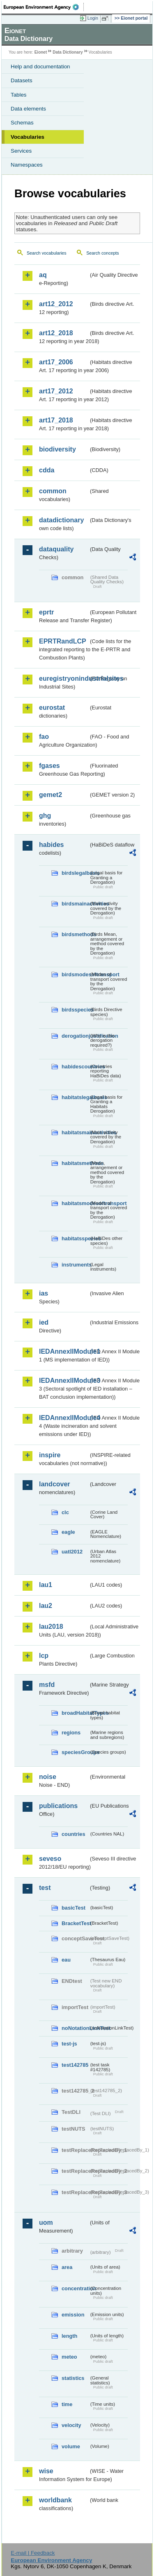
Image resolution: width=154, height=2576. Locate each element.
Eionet (40, 52)
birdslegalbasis (75, 873)
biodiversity (57, 449)
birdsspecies (75, 1010)
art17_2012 (56, 391)
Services (21, 151)
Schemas (22, 123)
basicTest (73, 1908)
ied (43, 1322)
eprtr (46, 612)
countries (73, 1834)
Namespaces (27, 165)
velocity (71, 2425)
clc (65, 1512)
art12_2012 (56, 303)
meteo (69, 2357)
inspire (49, 1455)
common (53, 491)
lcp (43, 1655)
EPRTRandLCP (62, 641)
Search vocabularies (47, 253)
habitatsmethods (75, 1163)
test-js (69, 2044)
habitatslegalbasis (75, 1097)
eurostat (52, 707)
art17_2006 (56, 362)
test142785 (75, 2065)
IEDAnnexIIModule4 (64, 1417)
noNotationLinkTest (75, 2028)
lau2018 (51, 1626)
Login (92, 18)
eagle (68, 1532)
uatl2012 (72, 1552)
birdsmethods (75, 934)
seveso (50, 1858)
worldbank (55, 2500)
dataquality (56, 549)
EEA (44, 7)
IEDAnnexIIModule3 (64, 1380)
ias (43, 1293)
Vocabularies (27, 137)
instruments (75, 1265)
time (67, 2404)
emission (73, 2315)
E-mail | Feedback (33, 2553)
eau (66, 1960)
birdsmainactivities (75, 904)
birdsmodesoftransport (75, 974)
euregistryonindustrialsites (64, 678)
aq (43, 274)
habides (51, 844)
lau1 (45, 1584)
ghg (45, 815)
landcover (54, 1484)
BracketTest (75, 1923)
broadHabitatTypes (75, 1713)
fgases (49, 765)
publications (58, 1805)
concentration (75, 2288)
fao (44, 736)
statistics (73, 2378)
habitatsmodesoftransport (75, 1203)
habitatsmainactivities (75, 1132)
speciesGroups (75, 1752)
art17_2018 (56, 420)
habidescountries (75, 1066)
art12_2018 (56, 333)
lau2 (45, 1605)
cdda (46, 470)
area (67, 2267)
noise (47, 1776)
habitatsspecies (75, 1238)
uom (46, 2222)
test (45, 1887)
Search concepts (102, 253)
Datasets (21, 80)
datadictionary (61, 520)
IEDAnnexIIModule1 (64, 1351)
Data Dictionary (68, 52)
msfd (47, 1684)
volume (71, 2446)
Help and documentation (40, 66)
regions (71, 1732)
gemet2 (50, 794)
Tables (19, 95)
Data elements (28, 109)
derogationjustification (75, 1036)
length (69, 2336)
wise (46, 2471)
